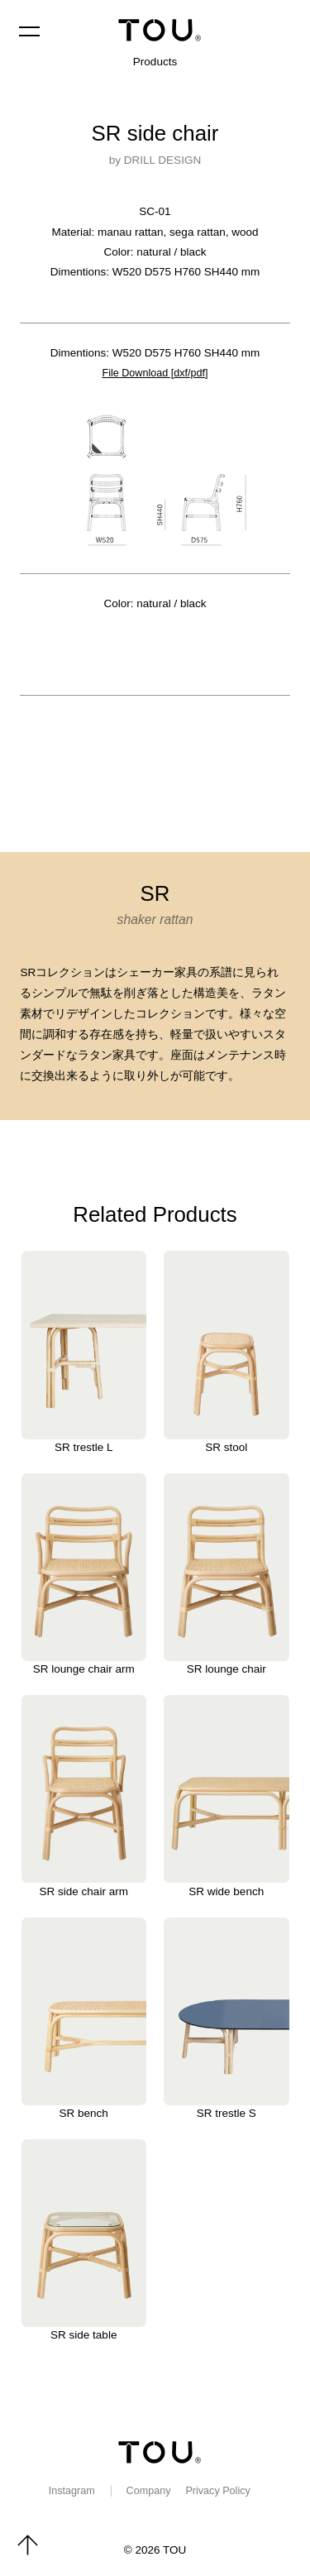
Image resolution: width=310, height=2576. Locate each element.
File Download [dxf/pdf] (155, 372)
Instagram (67, 2487)
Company (148, 2487)
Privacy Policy (221, 2487)
